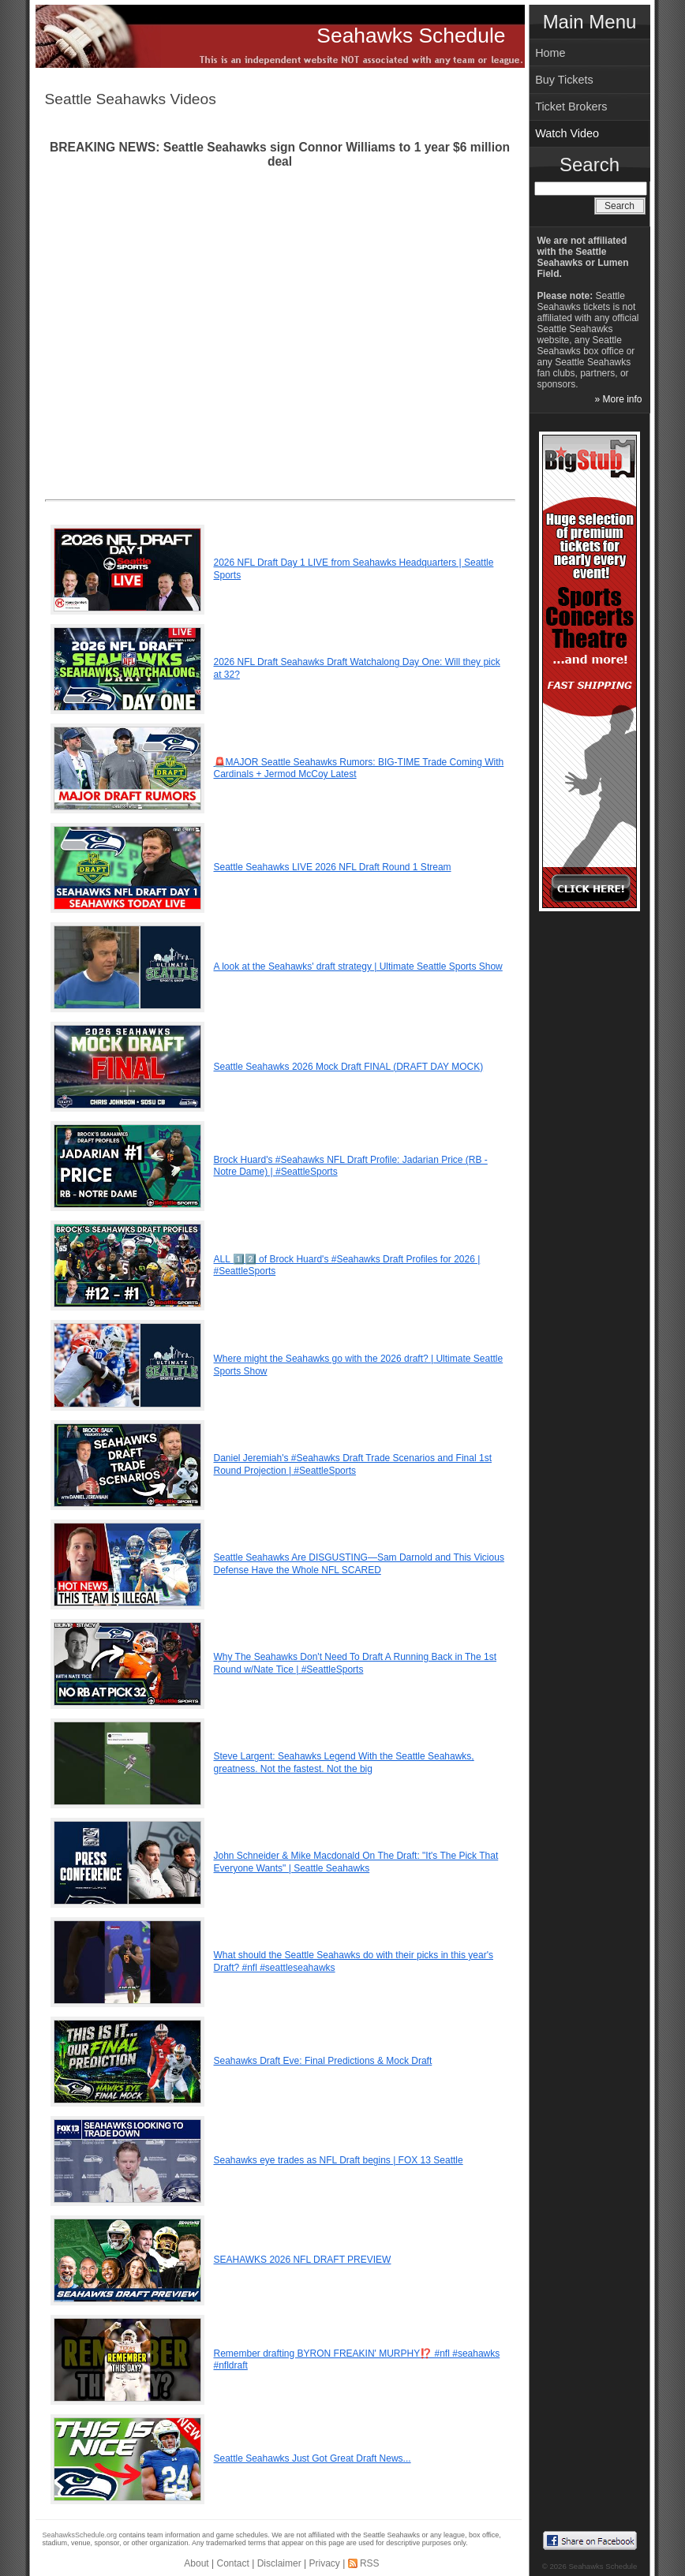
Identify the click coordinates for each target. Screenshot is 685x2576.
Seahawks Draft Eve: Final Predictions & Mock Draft (323, 2060)
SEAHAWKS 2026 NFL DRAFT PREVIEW (302, 2259)
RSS (370, 2563)
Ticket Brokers (571, 106)
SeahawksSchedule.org (80, 2535)
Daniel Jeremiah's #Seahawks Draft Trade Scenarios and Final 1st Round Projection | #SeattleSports (353, 1464)
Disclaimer (279, 2563)
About (196, 2563)
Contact (233, 2563)
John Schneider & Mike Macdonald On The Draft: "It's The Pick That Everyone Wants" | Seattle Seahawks (356, 1862)
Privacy (324, 2563)
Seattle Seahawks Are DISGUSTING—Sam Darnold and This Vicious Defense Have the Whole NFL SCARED (359, 1564)
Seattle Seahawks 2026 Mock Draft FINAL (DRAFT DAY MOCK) (349, 1066)
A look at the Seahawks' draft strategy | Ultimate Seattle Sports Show (358, 966)
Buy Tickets (564, 79)
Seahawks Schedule (410, 35)
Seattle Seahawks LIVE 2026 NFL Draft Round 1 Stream (332, 867)
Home (550, 53)
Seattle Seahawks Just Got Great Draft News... (312, 2458)
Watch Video (567, 133)
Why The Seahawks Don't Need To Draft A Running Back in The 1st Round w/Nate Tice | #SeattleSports (355, 1663)
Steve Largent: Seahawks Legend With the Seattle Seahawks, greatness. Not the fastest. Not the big (344, 1762)
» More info (618, 399)
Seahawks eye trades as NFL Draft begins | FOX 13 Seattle (338, 2160)
